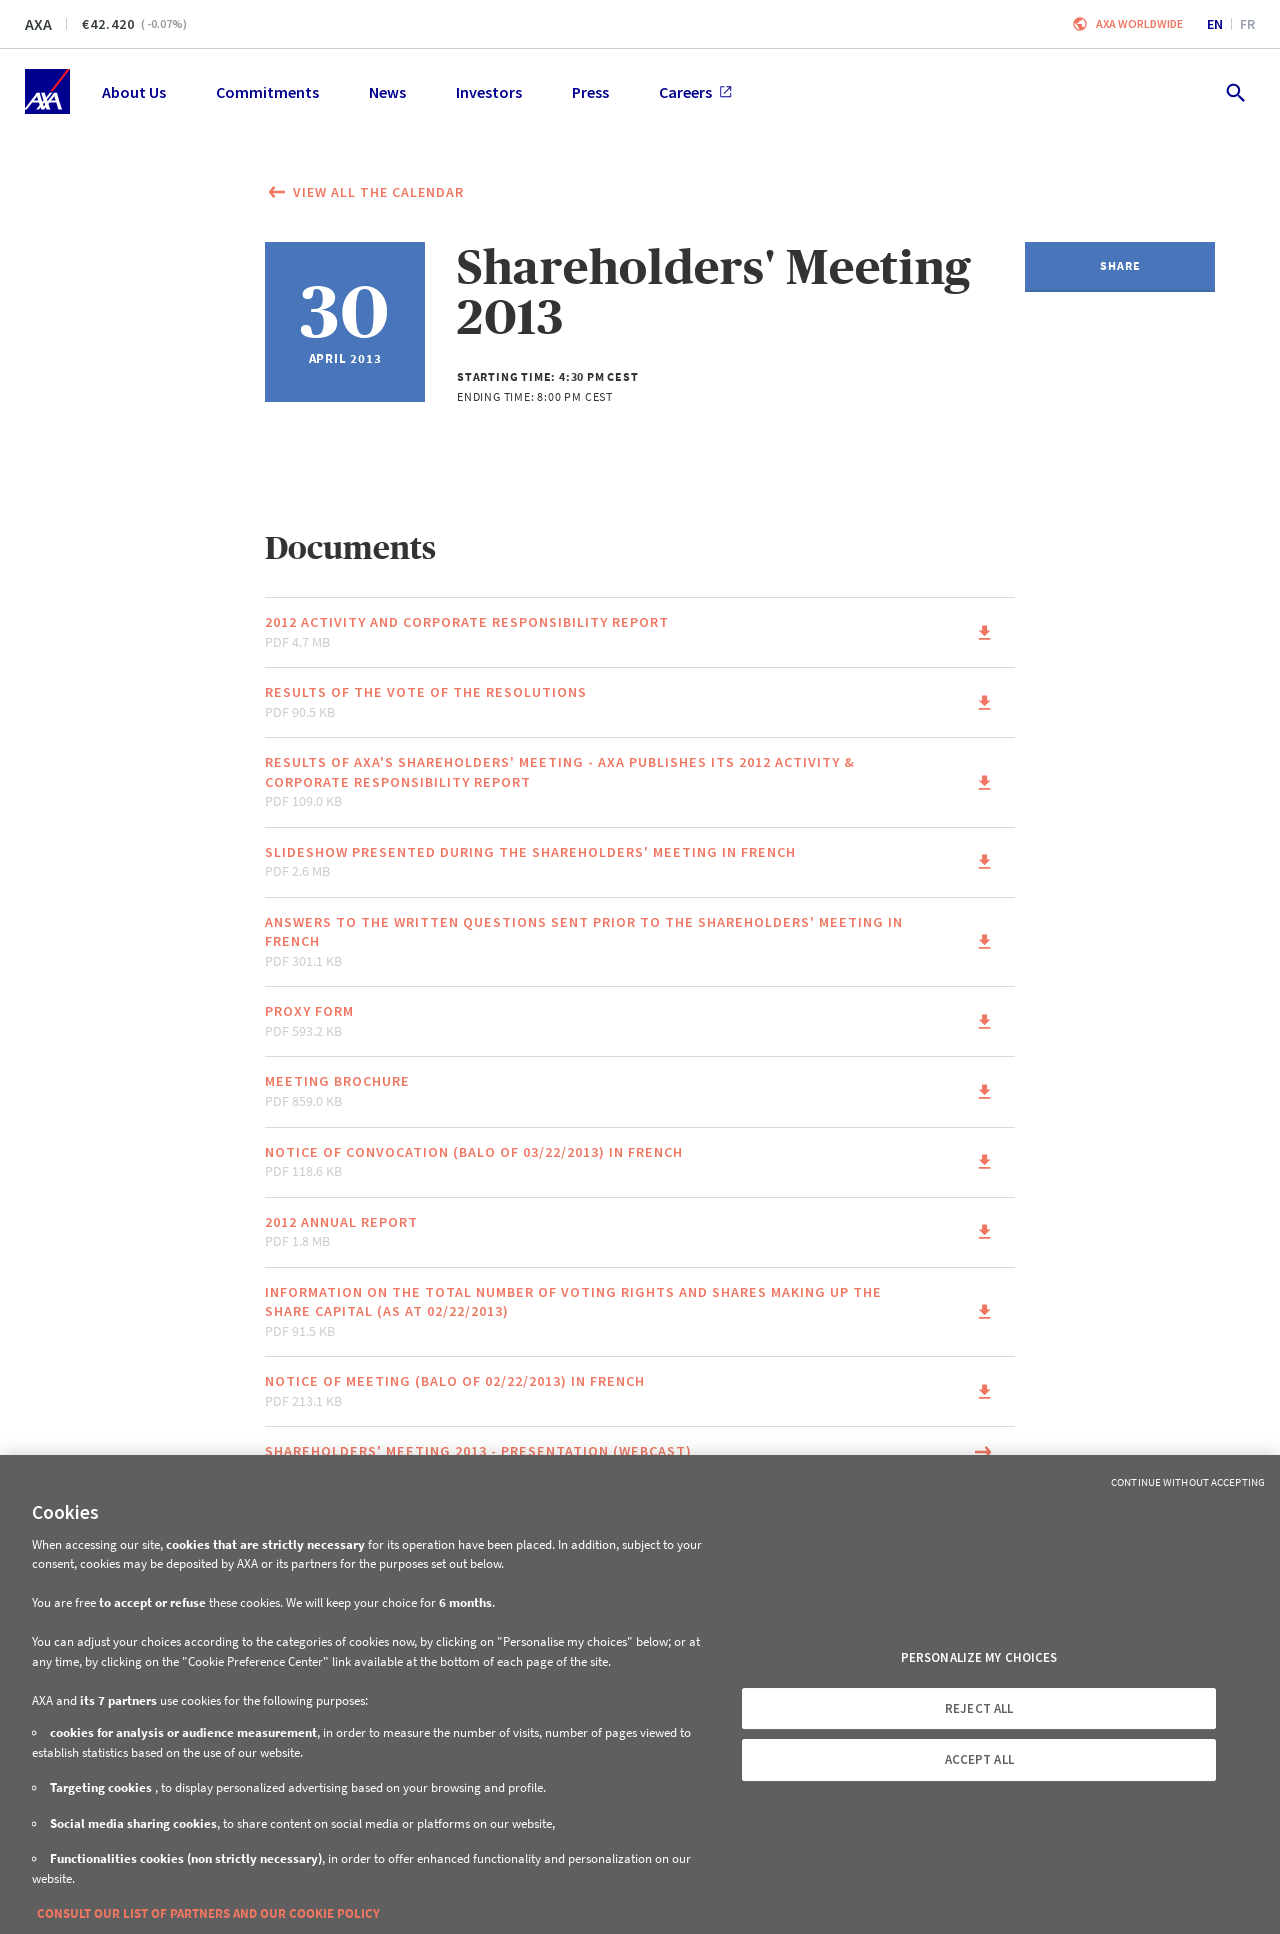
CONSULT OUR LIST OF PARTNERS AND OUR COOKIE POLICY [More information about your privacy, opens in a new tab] (208, 1913)
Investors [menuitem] (489, 92)
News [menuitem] (387, 92)
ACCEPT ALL (979, 1759)
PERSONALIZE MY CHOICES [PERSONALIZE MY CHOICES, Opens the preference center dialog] (979, 1657)
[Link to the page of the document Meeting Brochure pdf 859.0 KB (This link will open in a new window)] (640, 1091)
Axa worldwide (1139, 23)
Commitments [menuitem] (267, 92)
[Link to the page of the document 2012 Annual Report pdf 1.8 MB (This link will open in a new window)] (640, 1232)
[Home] (47, 91)
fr (1247, 24)
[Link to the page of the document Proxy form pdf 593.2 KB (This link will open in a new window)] (640, 1021)
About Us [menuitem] (134, 92)
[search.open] (1234, 91)
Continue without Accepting (1188, 1482)
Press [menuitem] (590, 92)
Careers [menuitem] (695, 92)
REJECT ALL (979, 1708)
